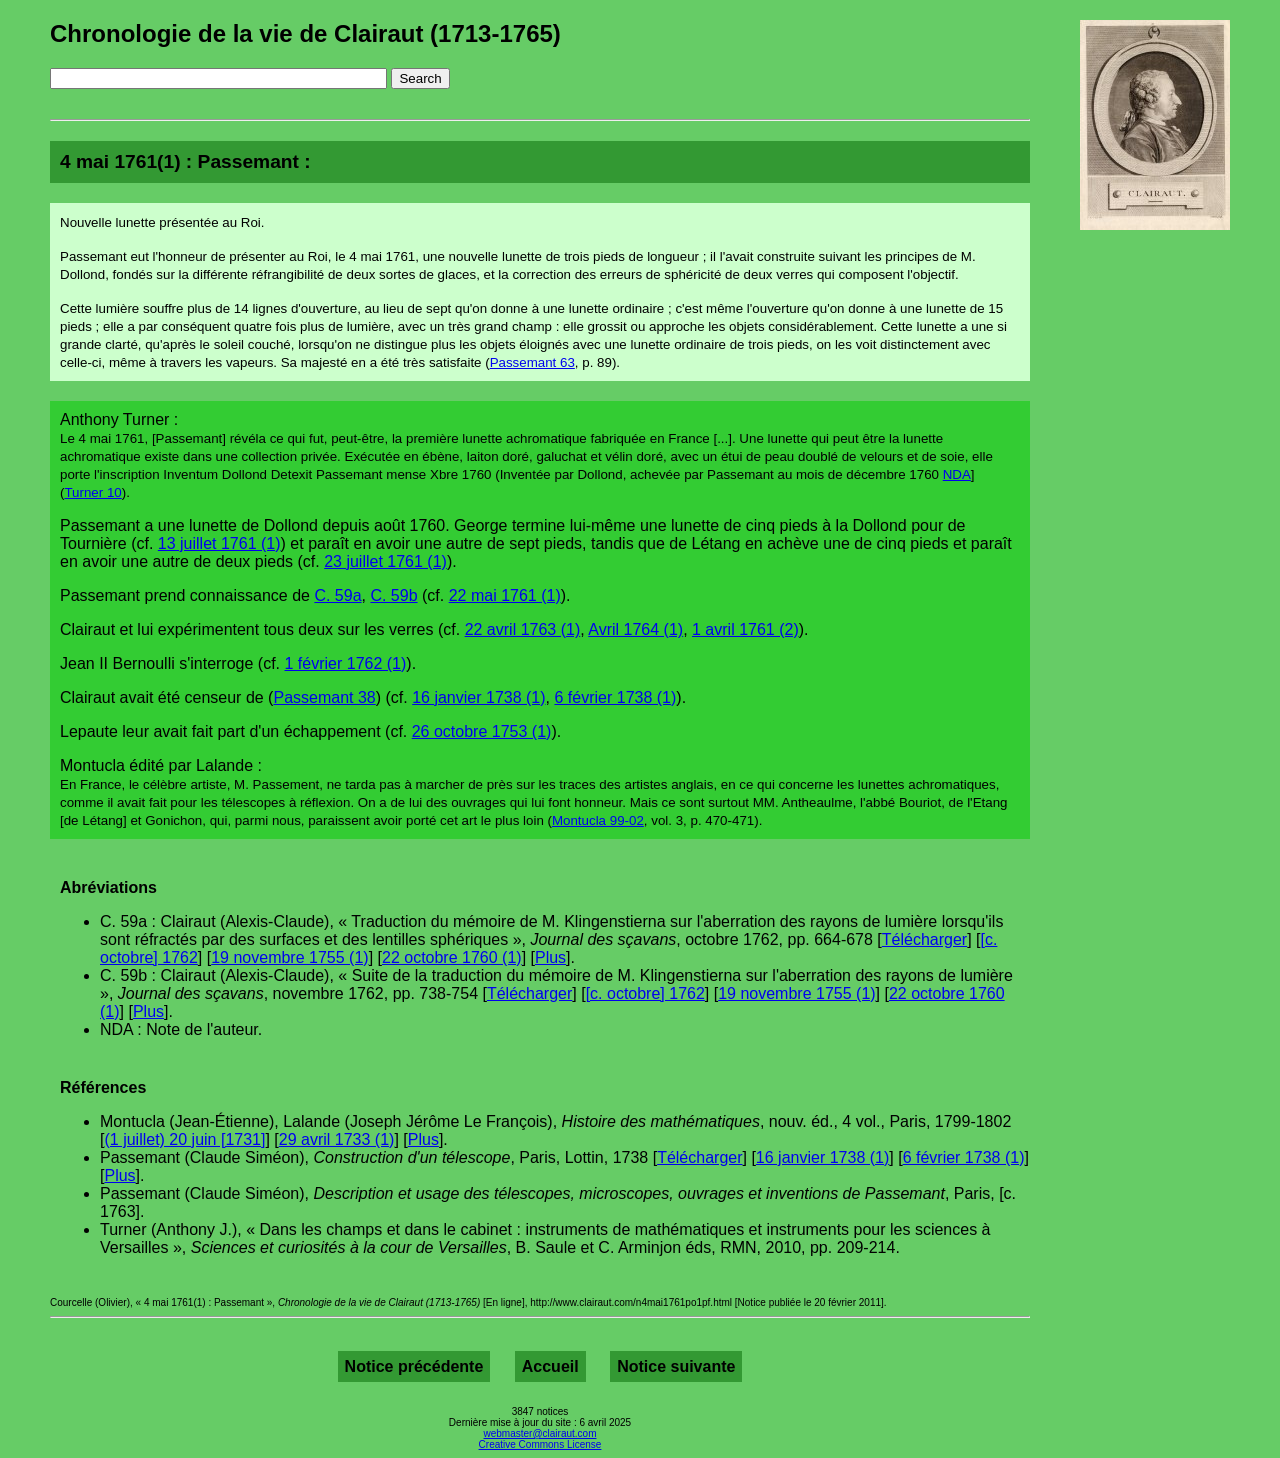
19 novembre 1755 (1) (289, 957)
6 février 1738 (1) (615, 697)
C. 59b (393, 595)
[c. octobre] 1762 (645, 993)
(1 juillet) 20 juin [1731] (184, 1139)
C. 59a (337, 595)
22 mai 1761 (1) (505, 595)
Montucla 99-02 (598, 820)
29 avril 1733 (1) (337, 1139)
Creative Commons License (540, 1444)
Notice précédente (414, 1366)
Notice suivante (676, 1366)
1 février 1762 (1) (346, 663)
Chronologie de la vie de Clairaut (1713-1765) (305, 33)
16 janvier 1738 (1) (478, 697)
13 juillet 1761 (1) (219, 543)
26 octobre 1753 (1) (482, 731)
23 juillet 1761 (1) (385, 561)
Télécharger (924, 939)
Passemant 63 (532, 362)
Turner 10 (92, 492)
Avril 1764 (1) (635, 629)
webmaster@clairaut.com (540, 1433)
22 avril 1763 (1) (523, 629)
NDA (957, 474)
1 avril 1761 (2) (745, 629)
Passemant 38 (324, 697)
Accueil (550, 1366)
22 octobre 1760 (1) (452, 957)
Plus (550, 957)
